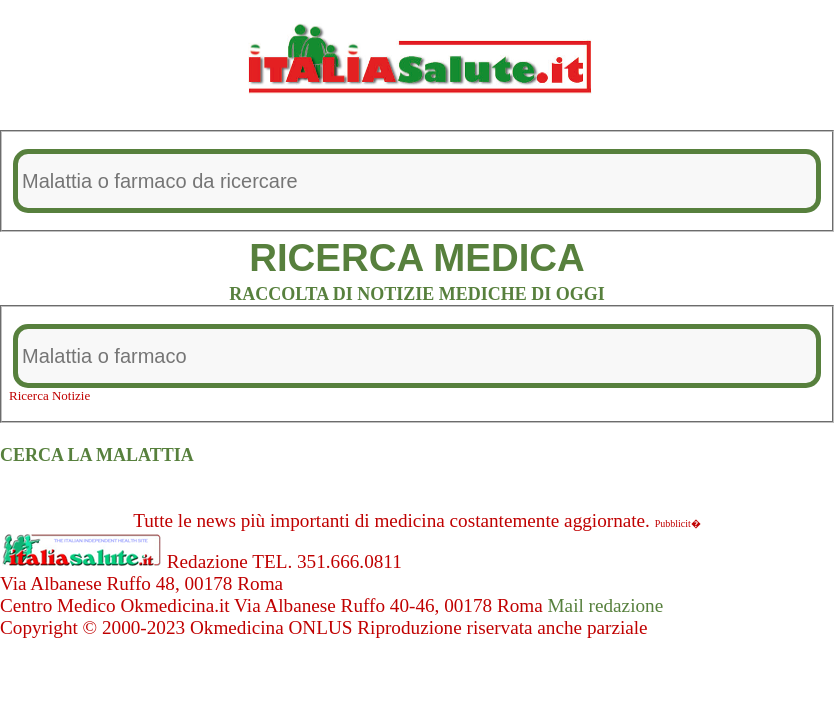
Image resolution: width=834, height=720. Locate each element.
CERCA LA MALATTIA (97, 455)
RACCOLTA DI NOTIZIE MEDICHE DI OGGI (417, 294)
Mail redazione (606, 605)
